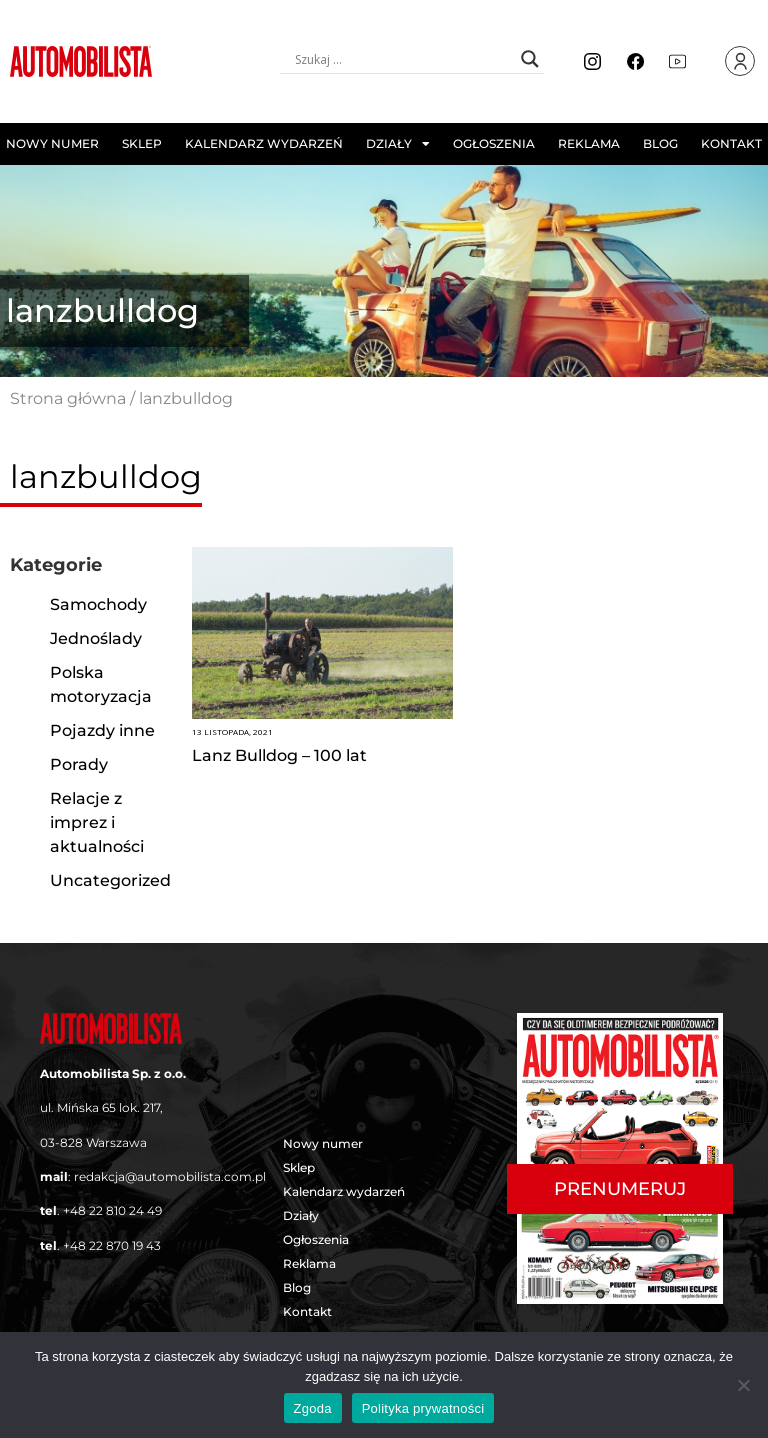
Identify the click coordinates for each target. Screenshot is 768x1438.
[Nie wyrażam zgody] (743, 1385)
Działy (398, 144)
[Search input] (403, 59)
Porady (79, 764)
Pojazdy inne (102, 730)
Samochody (98, 604)
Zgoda (313, 1408)
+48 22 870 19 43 (112, 1245)
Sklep (142, 143)
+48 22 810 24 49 (112, 1210)
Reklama (589, 143)
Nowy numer (52, 143)
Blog (660, 143)
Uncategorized (110, 880)
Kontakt (731, 143)
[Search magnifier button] (530, 59)
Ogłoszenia (494, 143)
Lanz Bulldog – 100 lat (279, 755)
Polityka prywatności (423, 1408)
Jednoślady (96, 638)
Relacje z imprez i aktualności (97, 822)
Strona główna (68, 398)
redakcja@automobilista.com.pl (170, 1176)
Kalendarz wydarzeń (264, 143)
